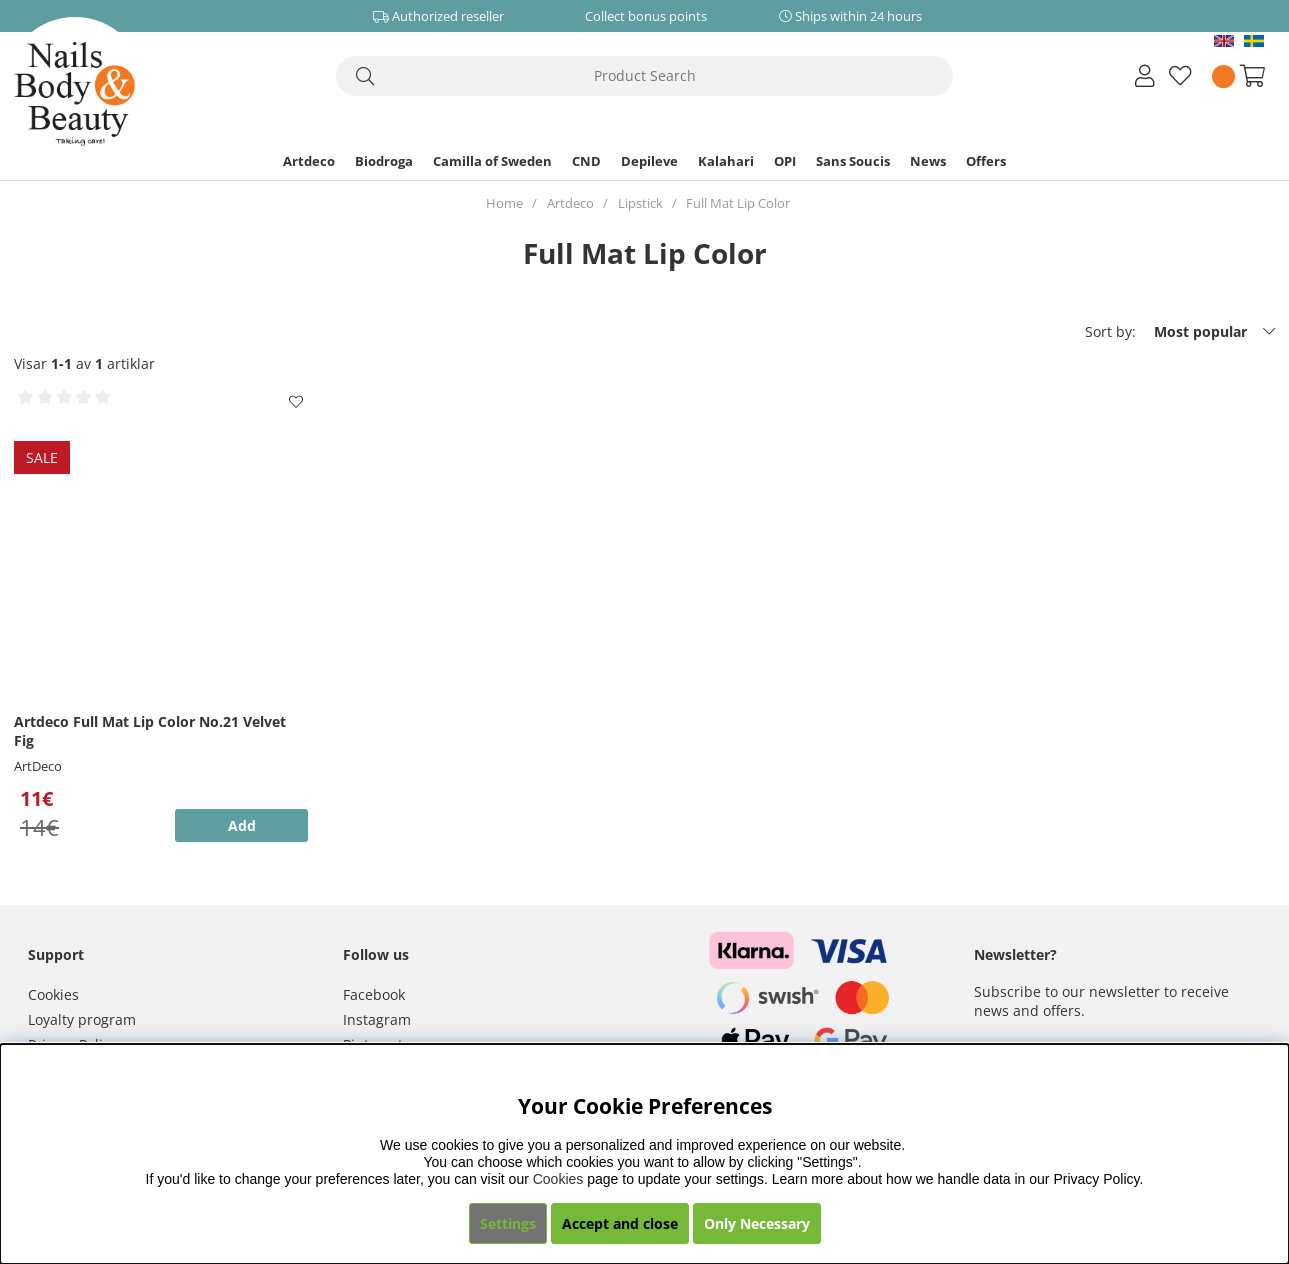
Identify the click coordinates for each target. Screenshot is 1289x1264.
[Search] (644, 76)
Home (504, 203)
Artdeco (309, 161)
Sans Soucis (853, 161)
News (928, 161)
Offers (986, 161)
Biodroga (384, 161)
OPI (785, 161)
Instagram (377, 1019)
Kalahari (726, 161)
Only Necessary (757, 1223)
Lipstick (640, 203)
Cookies (53, 994)
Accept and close (620, 1223)
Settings (508, 1223)
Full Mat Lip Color (738, 203)
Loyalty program (82, 1019)
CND (586, 161)
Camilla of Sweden (492, 161)
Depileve (649, 161)
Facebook (374, 994)
